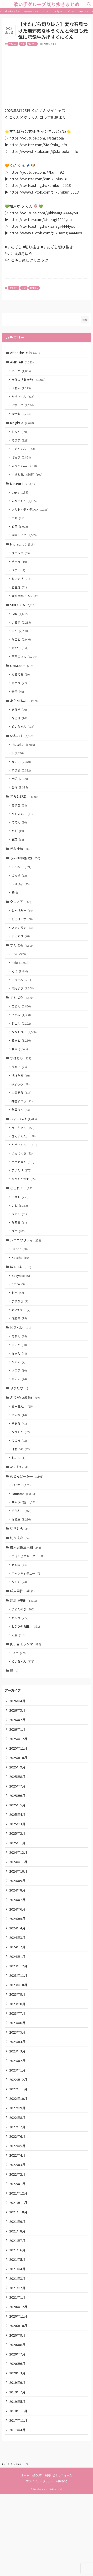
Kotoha (21, 1293)
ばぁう (22, 461)
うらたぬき (23, 1659)
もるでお (21, 687)
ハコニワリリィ (26, 1275)
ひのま (19, 1402)
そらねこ (22, 887)
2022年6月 (18, 2206)
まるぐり (21, 959)
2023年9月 (18, 2058)
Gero (19, 1704)
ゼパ (18, 1330)
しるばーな (22, 941)
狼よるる (21, 1113)
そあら (20, 1466)
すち (20, 642)
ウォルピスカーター (28, 1604)
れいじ (19, 1501)
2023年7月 (18, 2078)
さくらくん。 (24, 1167)
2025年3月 (18, 1881)
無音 (18, 705)
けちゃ (22, 389)
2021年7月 (18, 2314)
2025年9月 (18, 1822)
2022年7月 (18, 2196)
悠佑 (20, 804)
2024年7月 (18, 1960)
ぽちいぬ (21, 1492)
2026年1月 (18, 1782)
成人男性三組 (23, 1640)
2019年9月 (18, 2462)
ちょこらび (24, 1149)
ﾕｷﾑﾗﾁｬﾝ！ (21, 1348)
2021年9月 (18, 2294)
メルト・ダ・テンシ (30, 516)
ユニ (19, 1266)
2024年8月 (18, 1950)
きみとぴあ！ (24, 814)
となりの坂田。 (26, 1677)
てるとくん (24, 453)
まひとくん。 (25, 470)
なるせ (20, 732)
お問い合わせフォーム (58, 2557)
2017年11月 (19, 2501)
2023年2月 (18, 2127)
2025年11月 (19, 1802)
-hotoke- (24, 760)
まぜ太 (21, 416)
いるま (22, 633)
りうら (22, 787)
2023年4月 (18, 2107)
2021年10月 (19, 2285)
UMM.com (22, 678)
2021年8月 (18, 2304)
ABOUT (37, 2557)
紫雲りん (21, 1140)
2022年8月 (18, 2186)
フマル (20, 1248)
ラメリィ (21, 905)
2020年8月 (18, 2422)
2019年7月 (18, 2472)
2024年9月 (18, 1940)
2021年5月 (18, 2334)
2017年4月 (18, 2511)
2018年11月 (19, 2491)
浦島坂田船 (24, 1649)
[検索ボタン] (89, 4)
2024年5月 (18, 1979)
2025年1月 (18, 1901)
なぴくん (21, 1475)
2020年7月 (18, 2432)
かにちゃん (23, 1158)
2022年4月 (18, 2226)
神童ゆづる (22, 1131)
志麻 (19, 1686)
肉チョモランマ (26, 1695)
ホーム (25, 2557)
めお (18, 850)
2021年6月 (18, 2324)
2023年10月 (19, 2048)
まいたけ (22, 1203)
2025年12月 (19, 1792)
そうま (20, 444)
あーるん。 (22, 1448)
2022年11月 (19, 2157)
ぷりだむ (20, 1429)
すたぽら (13, 43)
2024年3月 (18, 1999)
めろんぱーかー (27, 1520)
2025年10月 (19, 1812)
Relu (20, 987)
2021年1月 (18, 2373)
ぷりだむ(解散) (26, 1439)
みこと (22, 651)
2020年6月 (18, 2442)
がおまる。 (22, 832)
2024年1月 (18, 2019)
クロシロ (21, 561)
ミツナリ (21, 588)
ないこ (22, 778)
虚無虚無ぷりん (25, 605)
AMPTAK (22, 362)
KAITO (21, 1530)
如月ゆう (32, 43)
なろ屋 (22, 1565)
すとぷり (22, 1022)
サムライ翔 (24, 1548)
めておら (20, 1511)
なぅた (20, 1393)
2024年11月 (19, 1920)
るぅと (22, 1068)
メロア (20, 1411)
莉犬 (20, 1077)
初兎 (20, 796)
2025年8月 (18, 1832)
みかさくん (24, 507)
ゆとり (20, 696)
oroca (18, 1321)
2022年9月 (18, 2176)
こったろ (22, 1004)
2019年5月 (18, 2481)
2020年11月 (19, 2393)
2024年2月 (18, 2009)
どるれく (22, 1221)
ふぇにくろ (22, 1185)
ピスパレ (21, 1366)
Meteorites (24, 488)
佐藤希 (20, 1356)
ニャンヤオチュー (27, 1622)
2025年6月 (18, 1851)
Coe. (19, 978)
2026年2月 (18, 1773)
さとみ (22, 1041)
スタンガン (22, 950)
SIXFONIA (23, 614)
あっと (22, 372)
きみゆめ (20, 868)
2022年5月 (18, 2216)
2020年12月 (19, 2383)
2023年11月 (19, 2039)
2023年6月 (18, 2088)
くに (22, 43)
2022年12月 (19, 2147)
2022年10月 (19, 2166)
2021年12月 (19, 2265)
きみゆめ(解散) (26, 878)
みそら (20, 1257)
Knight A (22, 425)
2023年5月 (18, 2098)
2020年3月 (18, 2452)
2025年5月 (18, 1861)
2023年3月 (18, 2117)
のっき (20, 896)
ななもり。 (24, 1059)
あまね (20, 1457)
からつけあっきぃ (29, 381)
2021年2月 (18, 2363)
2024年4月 (18, 1989)
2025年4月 (18, 1871)
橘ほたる (21, 1104)
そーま (20, 570)
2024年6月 (18, 1970)
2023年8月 (18, 2068)
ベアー (19, 579)
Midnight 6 (23, 551)
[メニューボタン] (4, 4)
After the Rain (25, 352)
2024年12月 (19, 1910)
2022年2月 (18, 2245)
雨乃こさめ (24, 668)
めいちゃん (23, 741)
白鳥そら (22, 1122)
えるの (19, 1613)
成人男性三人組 (26, 1594)
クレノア (21, 923)
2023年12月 (19, 2029)
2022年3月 (18, 2235)
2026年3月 (18, 1763)
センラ (20, 1668)
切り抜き (20, 1584)
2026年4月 (18, 1753)
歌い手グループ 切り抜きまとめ (46, 4)
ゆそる (20, 1420)
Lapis (21, 498)
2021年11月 (19, 2275)
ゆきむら (20, 1575)
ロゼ (19, 525)
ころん (22, 1032)
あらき (20, 724)
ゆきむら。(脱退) (27, 479)
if (18, 769)
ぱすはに (21, 1303)
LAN (20, 624)
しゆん (20, 435)
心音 (20, 533)
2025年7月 (18, 1842)
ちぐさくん (23, 398)
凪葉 (18, 859)
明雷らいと (24, 542)
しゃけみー (22, 933)
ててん (20, 841)
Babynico (22, 1312)
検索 (84, 319)
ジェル (22, 1050)
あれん (20, 1375)
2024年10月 (19, 1930)
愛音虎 (20, 596)
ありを (20, 823)
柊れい (20, 1095)
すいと (20, 1384)
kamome (24, 1539)
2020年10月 (19, 2403)
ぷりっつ (23, 407)
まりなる (20, 1339)
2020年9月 (18, 2412)
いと (20, 1239)
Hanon (20, 1285)
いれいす (22, 751)
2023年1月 (18, 2137)
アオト (20, 1230)
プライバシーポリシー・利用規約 (46, 2563)
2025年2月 (18, 1891)
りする (20, 1630)
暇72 (20, 660)
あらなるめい (24, 714)
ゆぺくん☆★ (24, 1212)
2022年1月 (18, 2255)
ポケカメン (23, 1194)
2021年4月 (18, 2344)
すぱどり (21, 1086)
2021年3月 (18, 2353)
